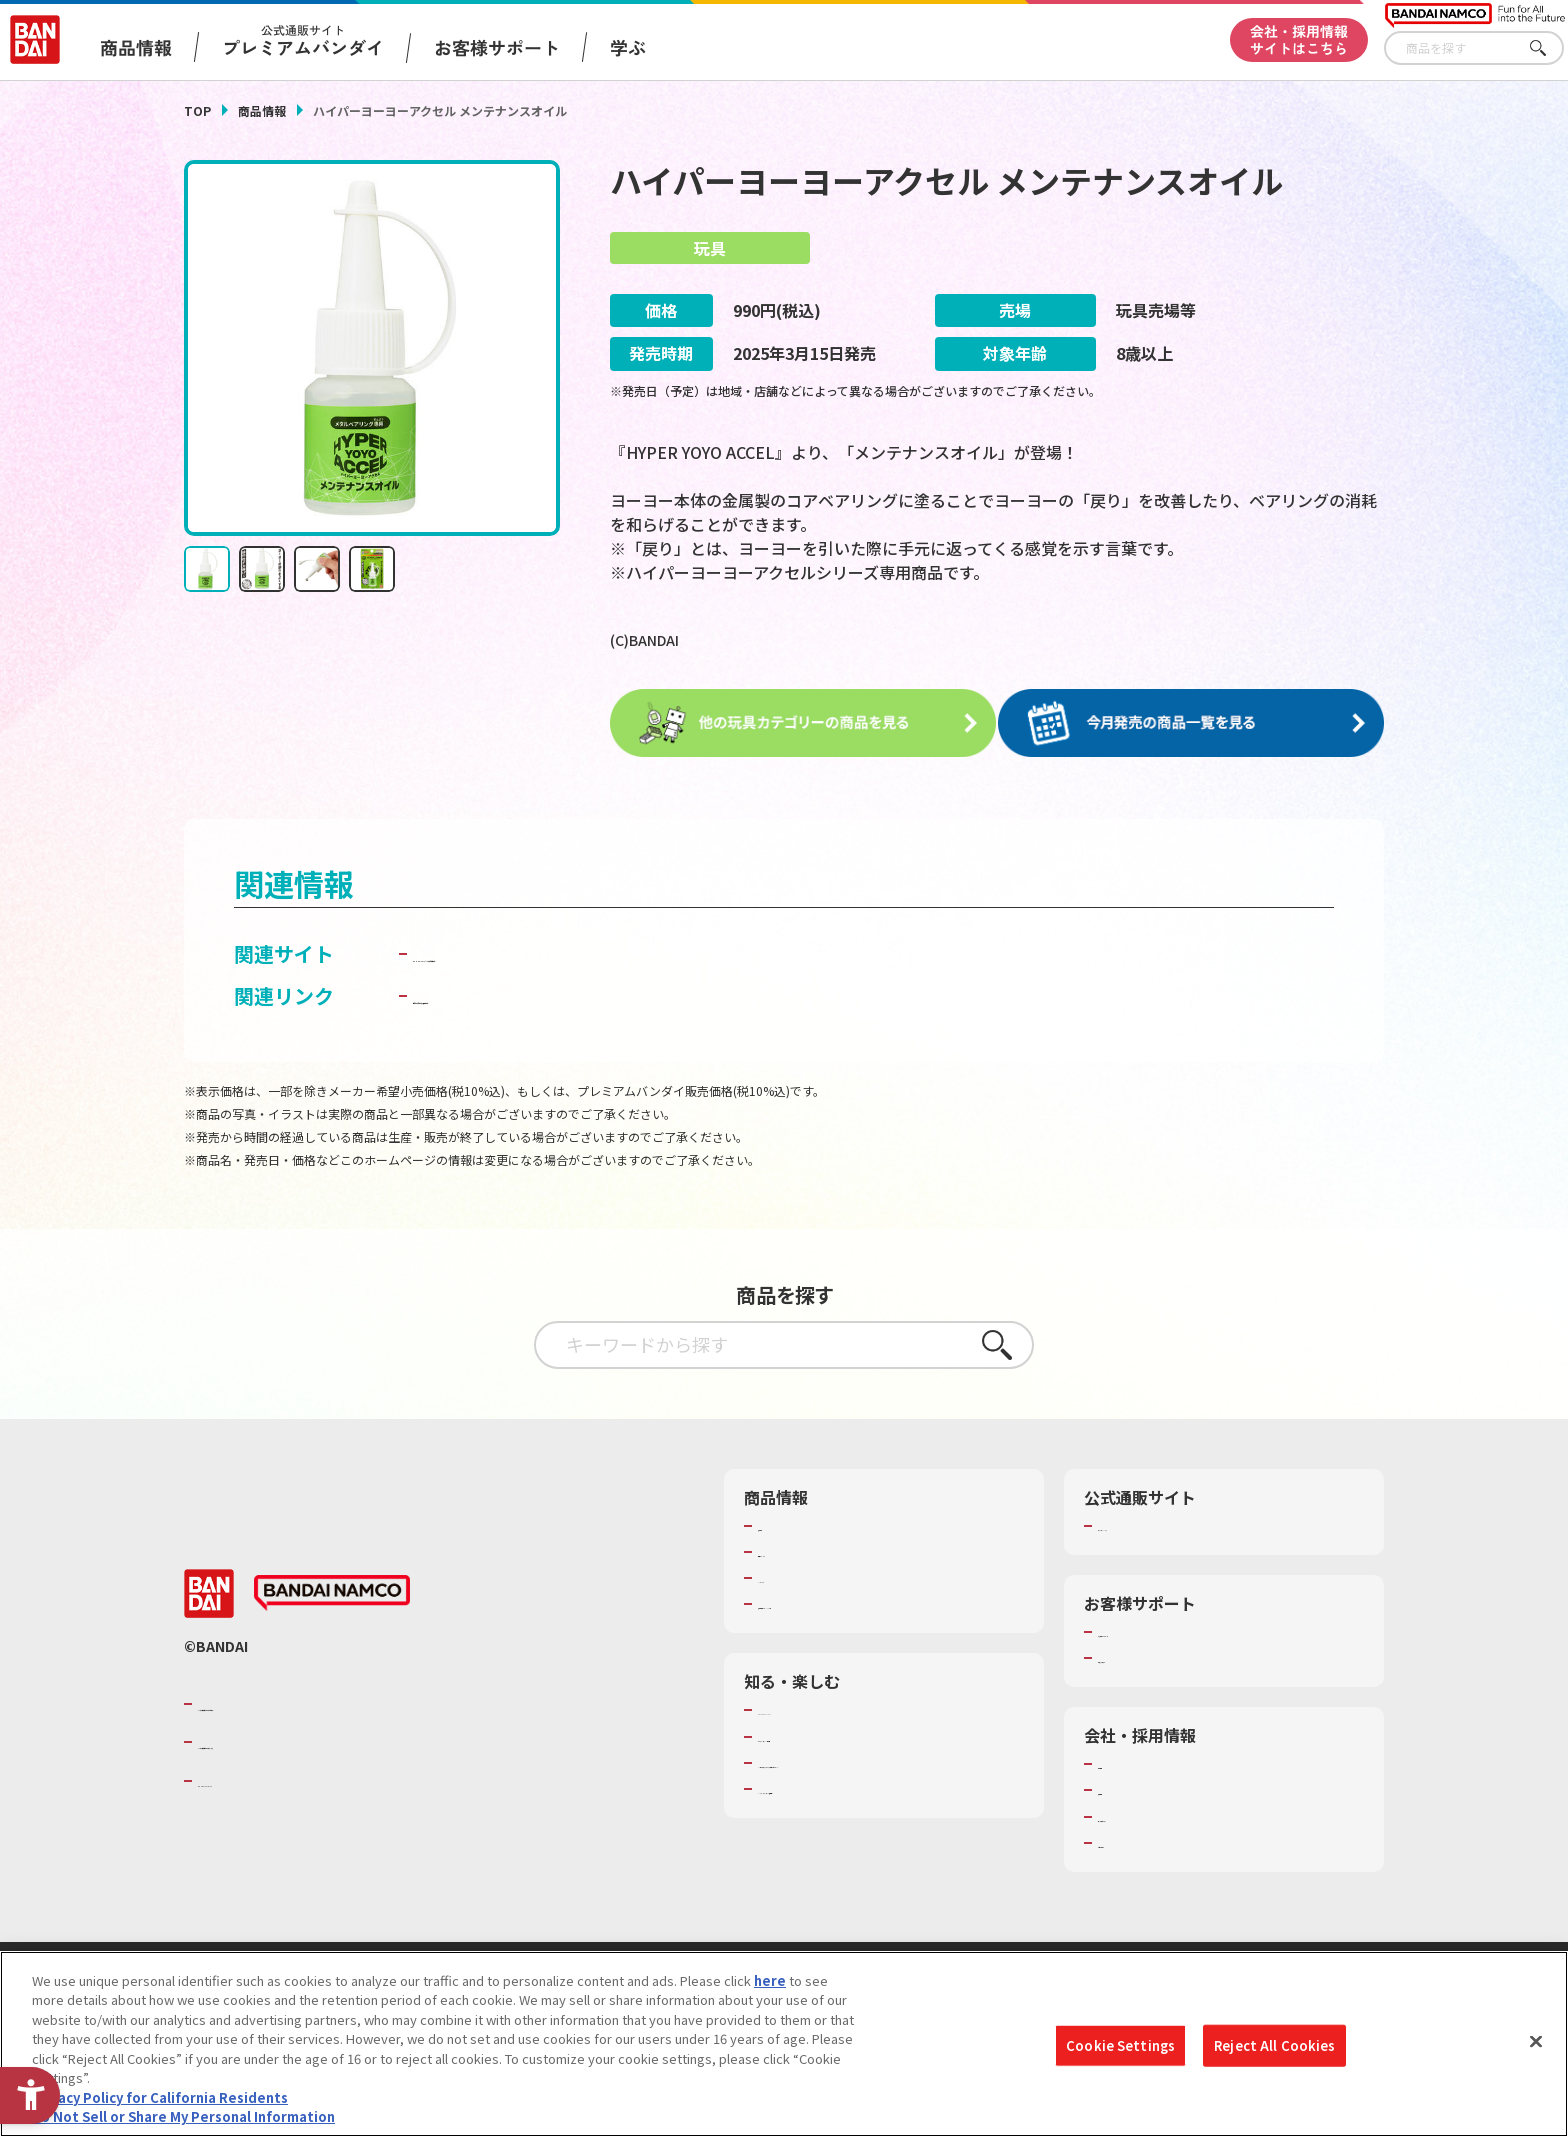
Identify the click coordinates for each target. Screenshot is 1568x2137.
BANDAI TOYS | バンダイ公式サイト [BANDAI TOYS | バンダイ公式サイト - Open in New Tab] (576, 949)
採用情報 (1124, 1787)
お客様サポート (497, 47)
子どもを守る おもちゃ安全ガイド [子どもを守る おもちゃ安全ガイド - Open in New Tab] (565, 991)
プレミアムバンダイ (1156, 1522)
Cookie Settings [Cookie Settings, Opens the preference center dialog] (1120, 2045)
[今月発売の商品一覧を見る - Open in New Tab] (1198, 722)
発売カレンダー (803, 1548)
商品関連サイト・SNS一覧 (835, 1601)
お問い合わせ (1137, 1839)
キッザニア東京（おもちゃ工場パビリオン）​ (888, 1759)
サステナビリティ (1149, 1813)
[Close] (1536, 2042)
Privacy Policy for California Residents (160, 2098)
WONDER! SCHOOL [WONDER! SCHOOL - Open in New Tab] (814, 1707)
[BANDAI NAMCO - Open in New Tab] (332, 1590)
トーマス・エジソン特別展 (836, 1733)
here (770, 1981)
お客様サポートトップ (1163, 1628)
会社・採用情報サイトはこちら (1299, 39)
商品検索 (784, 1522)
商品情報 (262, 110)
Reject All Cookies (1274, 2045)
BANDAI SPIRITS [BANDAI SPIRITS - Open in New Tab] (259, 1777)
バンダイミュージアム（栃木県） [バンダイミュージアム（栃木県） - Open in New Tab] (855, 1785)
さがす (1549, 48)
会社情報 (1124, 1761)
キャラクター (796, 1575)
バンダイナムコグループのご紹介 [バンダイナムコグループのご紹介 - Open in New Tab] (318, 1700)
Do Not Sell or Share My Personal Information (183, 2117)
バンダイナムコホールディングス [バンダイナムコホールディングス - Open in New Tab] (318, 1739)
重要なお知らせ (1143, 1655)
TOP (197, 110)
